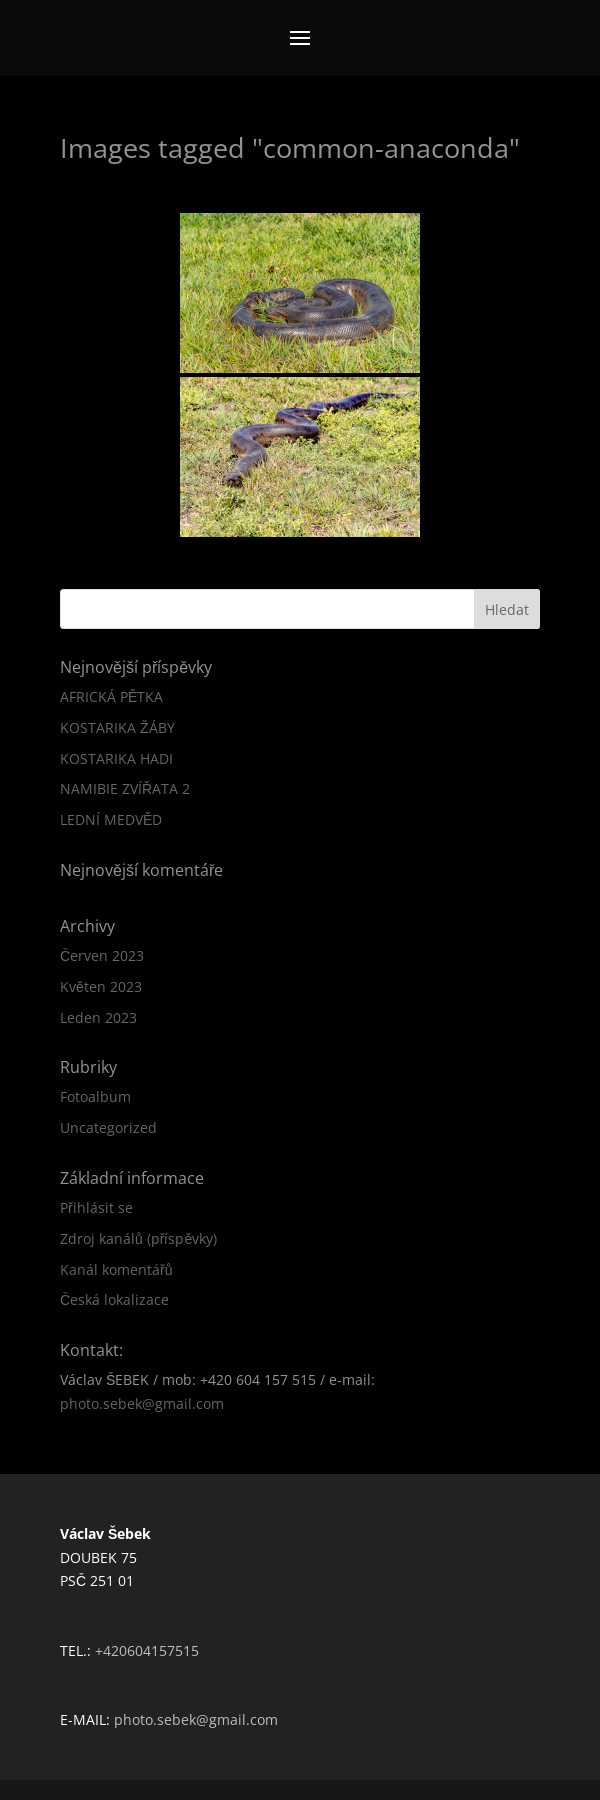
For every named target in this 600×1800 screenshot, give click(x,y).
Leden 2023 (98, 1017)
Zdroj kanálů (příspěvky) (138, 1238)
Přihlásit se (96, 1207)
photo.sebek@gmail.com (142, 1403)
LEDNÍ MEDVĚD (111, 819)
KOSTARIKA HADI (116, 758)
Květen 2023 (101, 986)
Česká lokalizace (114, 1299)
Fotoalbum (95, 1096)
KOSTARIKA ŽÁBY (117, 727)
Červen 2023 (102, 955)
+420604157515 (147, 1650)
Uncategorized (108, 1127)
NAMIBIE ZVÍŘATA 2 (125, 788)
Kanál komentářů (116, 1269)
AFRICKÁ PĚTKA (111, 696)
